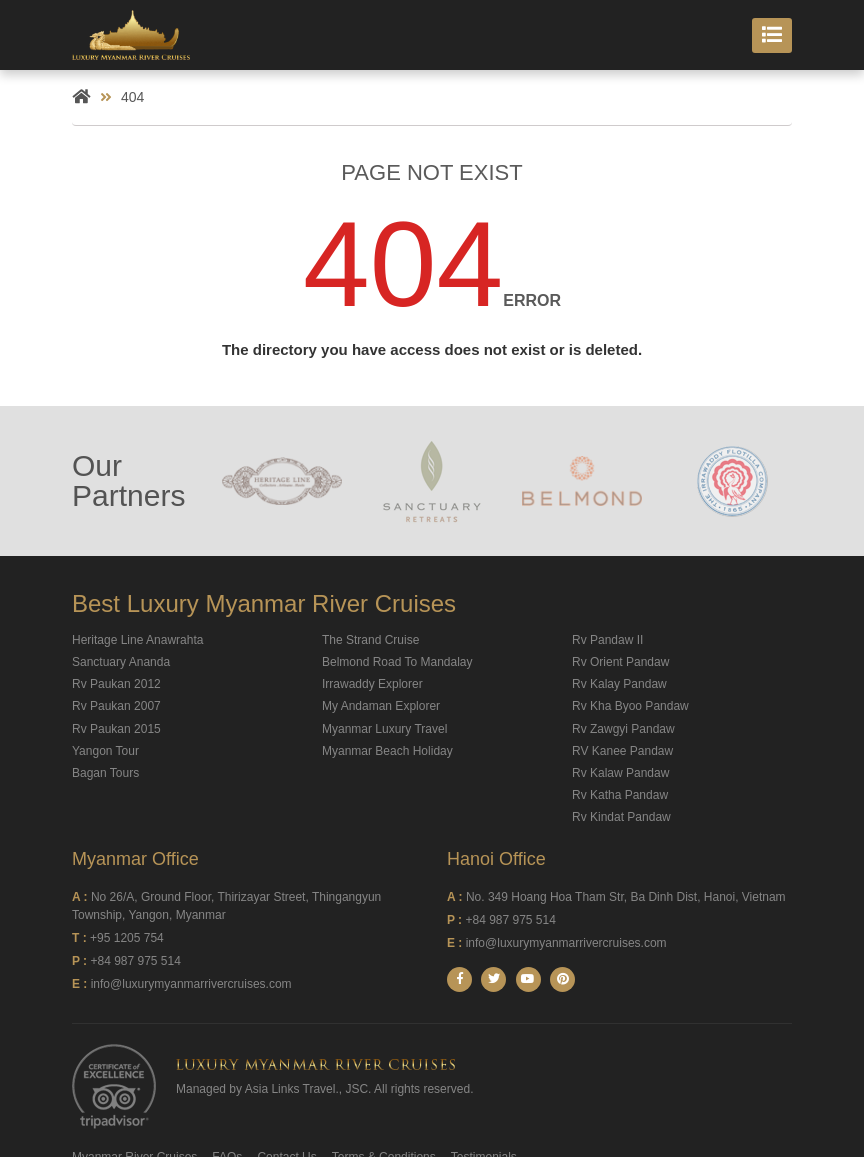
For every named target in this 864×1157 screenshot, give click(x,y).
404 (132, 97)
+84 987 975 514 (135, 961)
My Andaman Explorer (381, 706)
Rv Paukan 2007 (116, 706)
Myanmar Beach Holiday (387, 751)
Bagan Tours (105, 773)
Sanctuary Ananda (121, 662)
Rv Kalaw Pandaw (620, 773)
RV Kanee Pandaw (622, 751)
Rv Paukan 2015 (116, 729)
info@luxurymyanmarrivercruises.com (191, 984)
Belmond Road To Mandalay (397, 662)
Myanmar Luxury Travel (384, 729)
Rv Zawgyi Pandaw (623, 729)
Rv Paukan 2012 (116, 684)
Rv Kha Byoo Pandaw (630, 706)
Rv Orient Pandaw (620, 662)
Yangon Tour (105, 751)
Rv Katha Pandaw (620, 795)
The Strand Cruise (370, 640)
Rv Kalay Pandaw (619, 684)
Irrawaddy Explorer (372, 684)
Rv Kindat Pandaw (621, 817)
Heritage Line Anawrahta (137, 640)
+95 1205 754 (127, 938)
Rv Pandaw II (607, 640)
